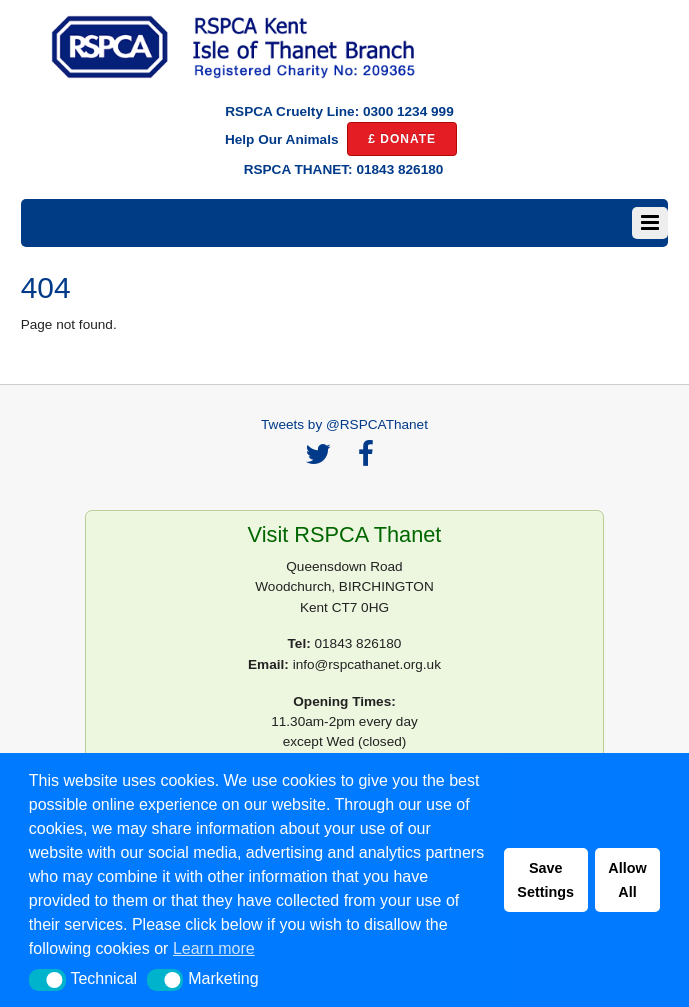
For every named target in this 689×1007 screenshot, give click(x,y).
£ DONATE (402, 139)
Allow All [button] (627, 880)
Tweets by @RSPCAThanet (344, 424)
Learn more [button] (214, 948)
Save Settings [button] (545, 880)
